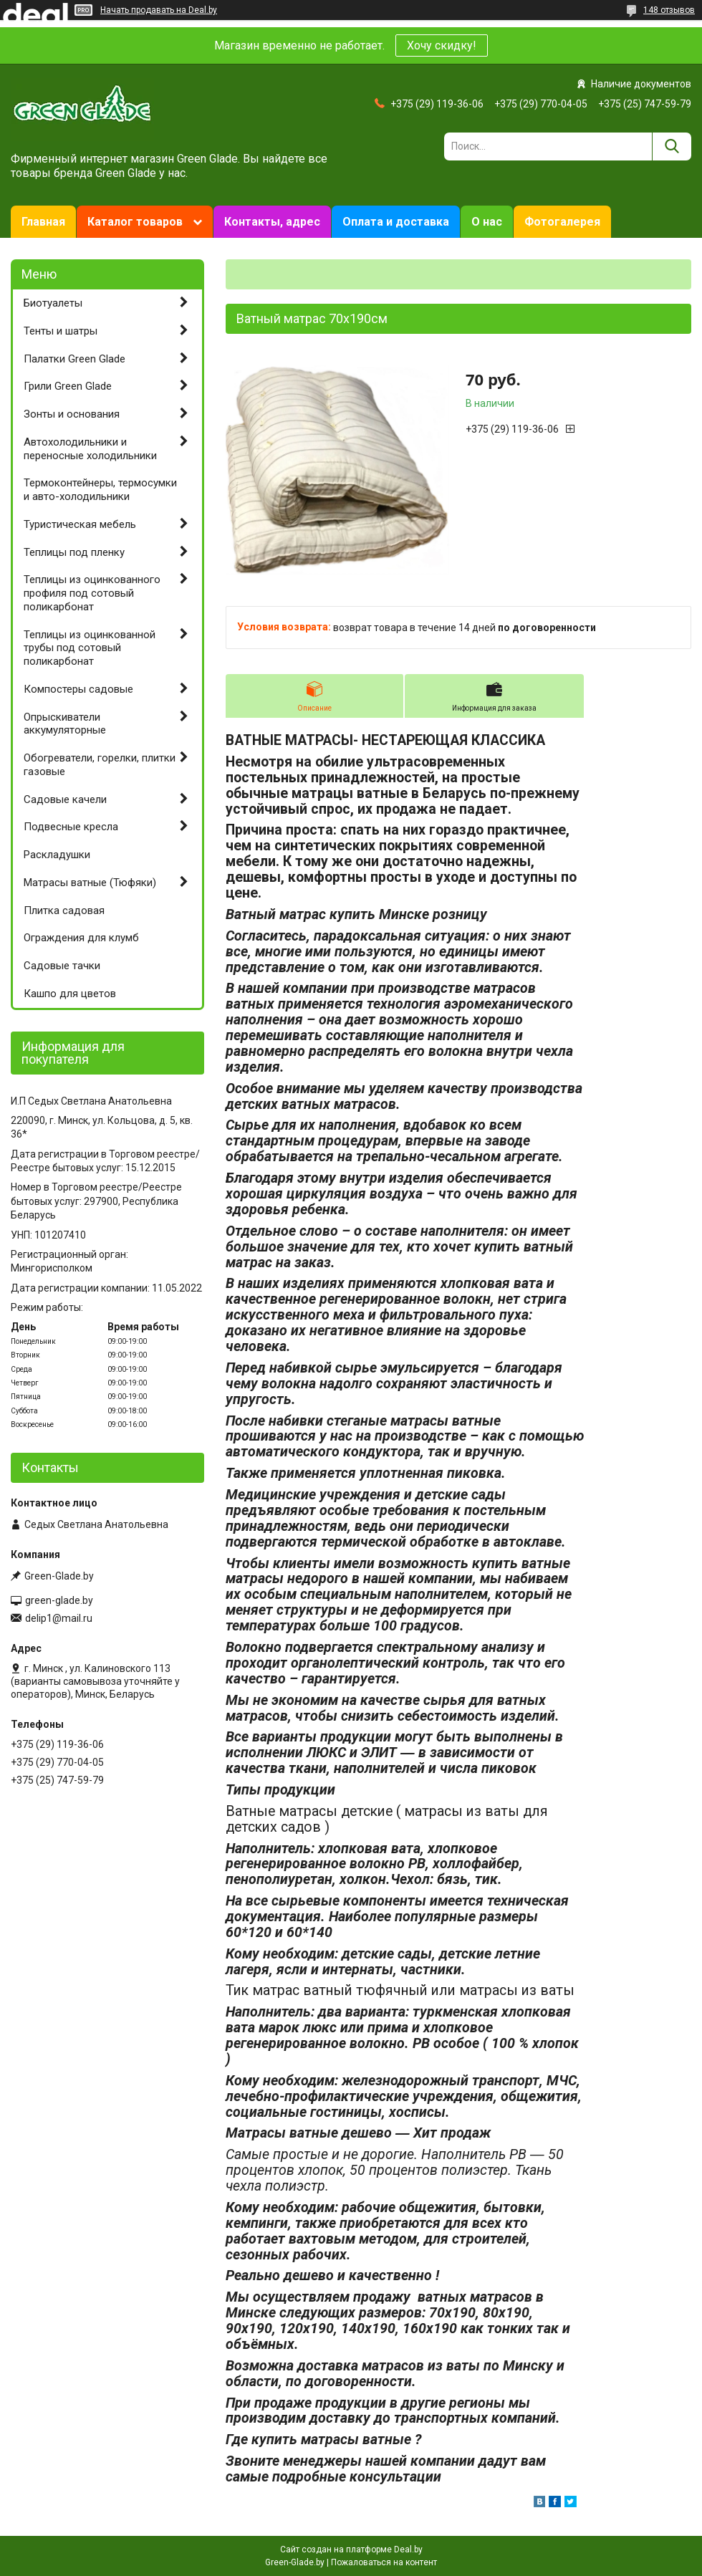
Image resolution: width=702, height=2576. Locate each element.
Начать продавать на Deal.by (158, 10)
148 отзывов (669, 10)
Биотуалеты (53, 303)
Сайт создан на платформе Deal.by (351, 2549)
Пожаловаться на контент (384, 2562)
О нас (486, 222)
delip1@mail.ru (58, 1618)
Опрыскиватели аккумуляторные (65, 724)
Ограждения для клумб (81, 937)
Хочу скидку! (441, 45)
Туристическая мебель (80, 524)
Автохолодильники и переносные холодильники (90, 449)
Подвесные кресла (71, 826)
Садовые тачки (62, 965)
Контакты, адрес (272, 222)
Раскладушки (57, 854)
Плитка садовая (64, 910)
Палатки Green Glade (74, 358)
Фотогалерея (562, 222)
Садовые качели (65, 799)
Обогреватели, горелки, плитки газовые (100, 764)
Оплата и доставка (395, 222)
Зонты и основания (72, 414)
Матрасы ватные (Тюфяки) (90, 882)
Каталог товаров (135, 222)
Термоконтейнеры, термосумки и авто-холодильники (100, 489)
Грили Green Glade (68, 386)
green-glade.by (59, 1600)
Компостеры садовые (78, 689)
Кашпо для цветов (70, 993)
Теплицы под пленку (74, 552)
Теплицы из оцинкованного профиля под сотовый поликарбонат (92, 593)
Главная (43, 222)
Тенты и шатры (60, 331)
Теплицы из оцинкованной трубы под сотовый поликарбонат (89, 648)
